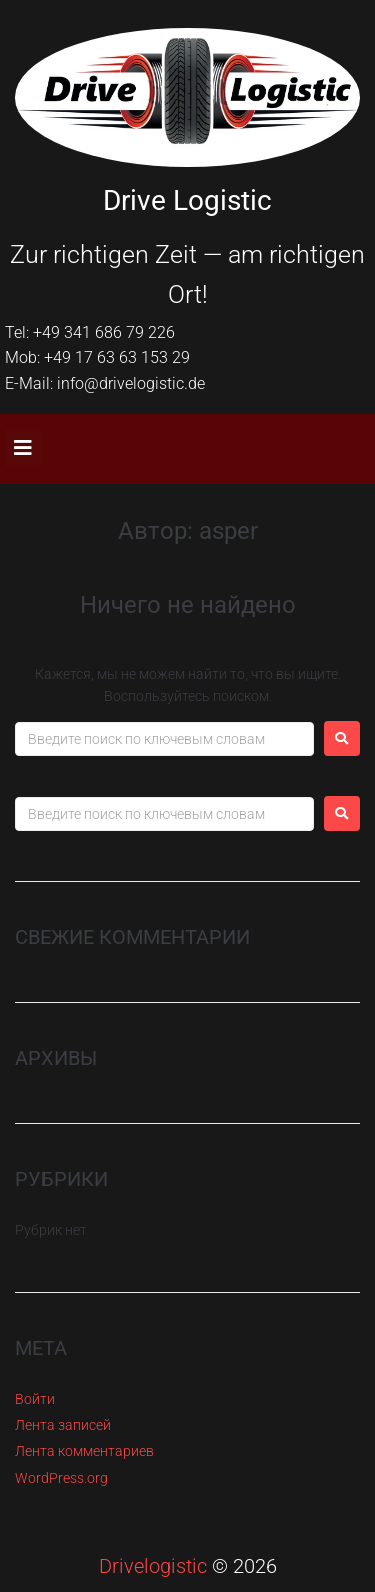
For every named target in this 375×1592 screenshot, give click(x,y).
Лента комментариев (84, 1451)
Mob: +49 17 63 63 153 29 (97, 357)
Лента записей (63, 1425)
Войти (35, 1399)
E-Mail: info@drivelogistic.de (105, 383)
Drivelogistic (153, 1566)
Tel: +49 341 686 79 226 (90, 332)
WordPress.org (61, 1478)
